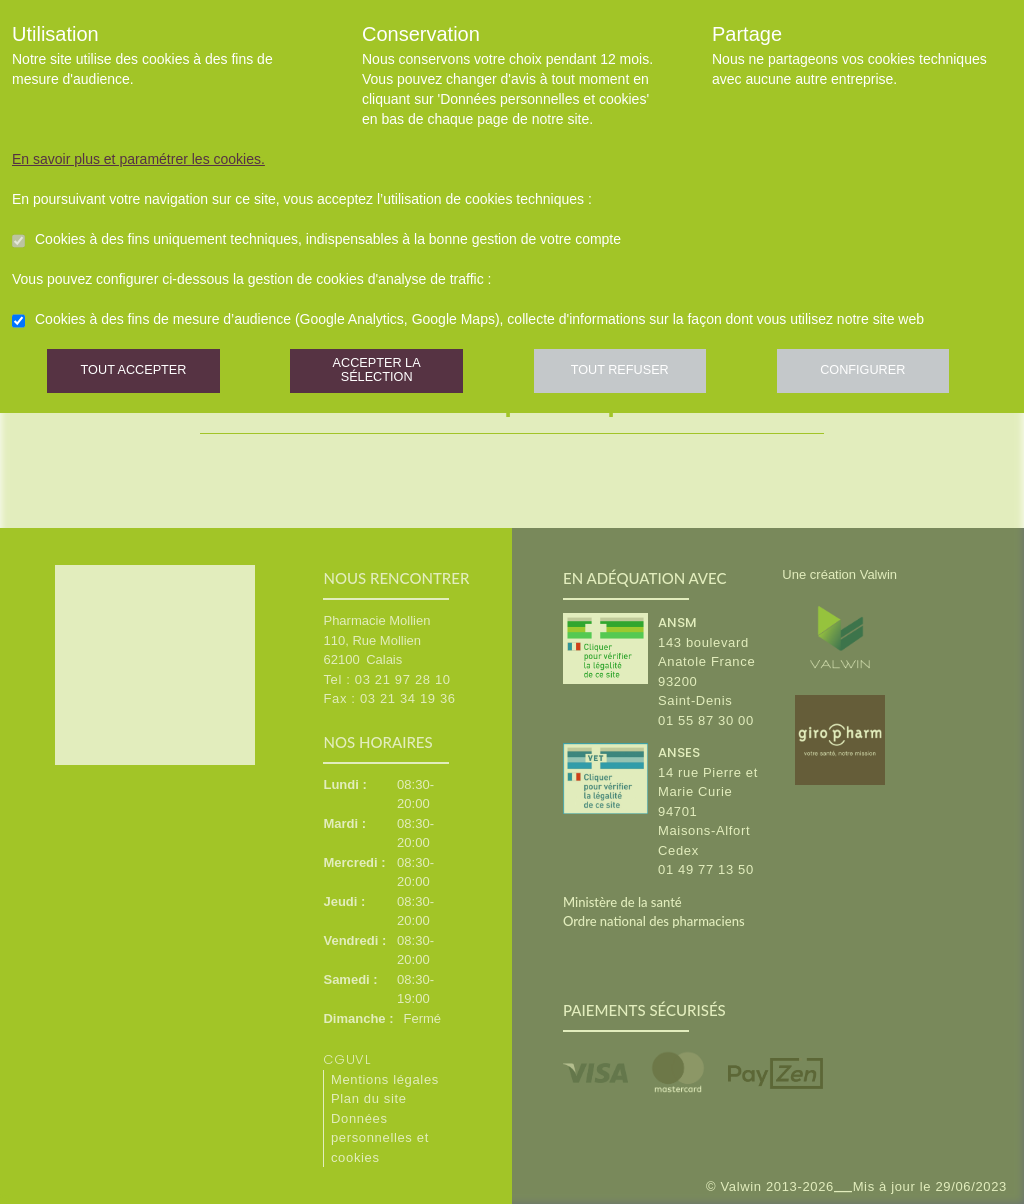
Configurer (887, 374)
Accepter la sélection (386, 374)
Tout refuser (637, 374)
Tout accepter (137, 374)
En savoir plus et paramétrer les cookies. (138, 159)
